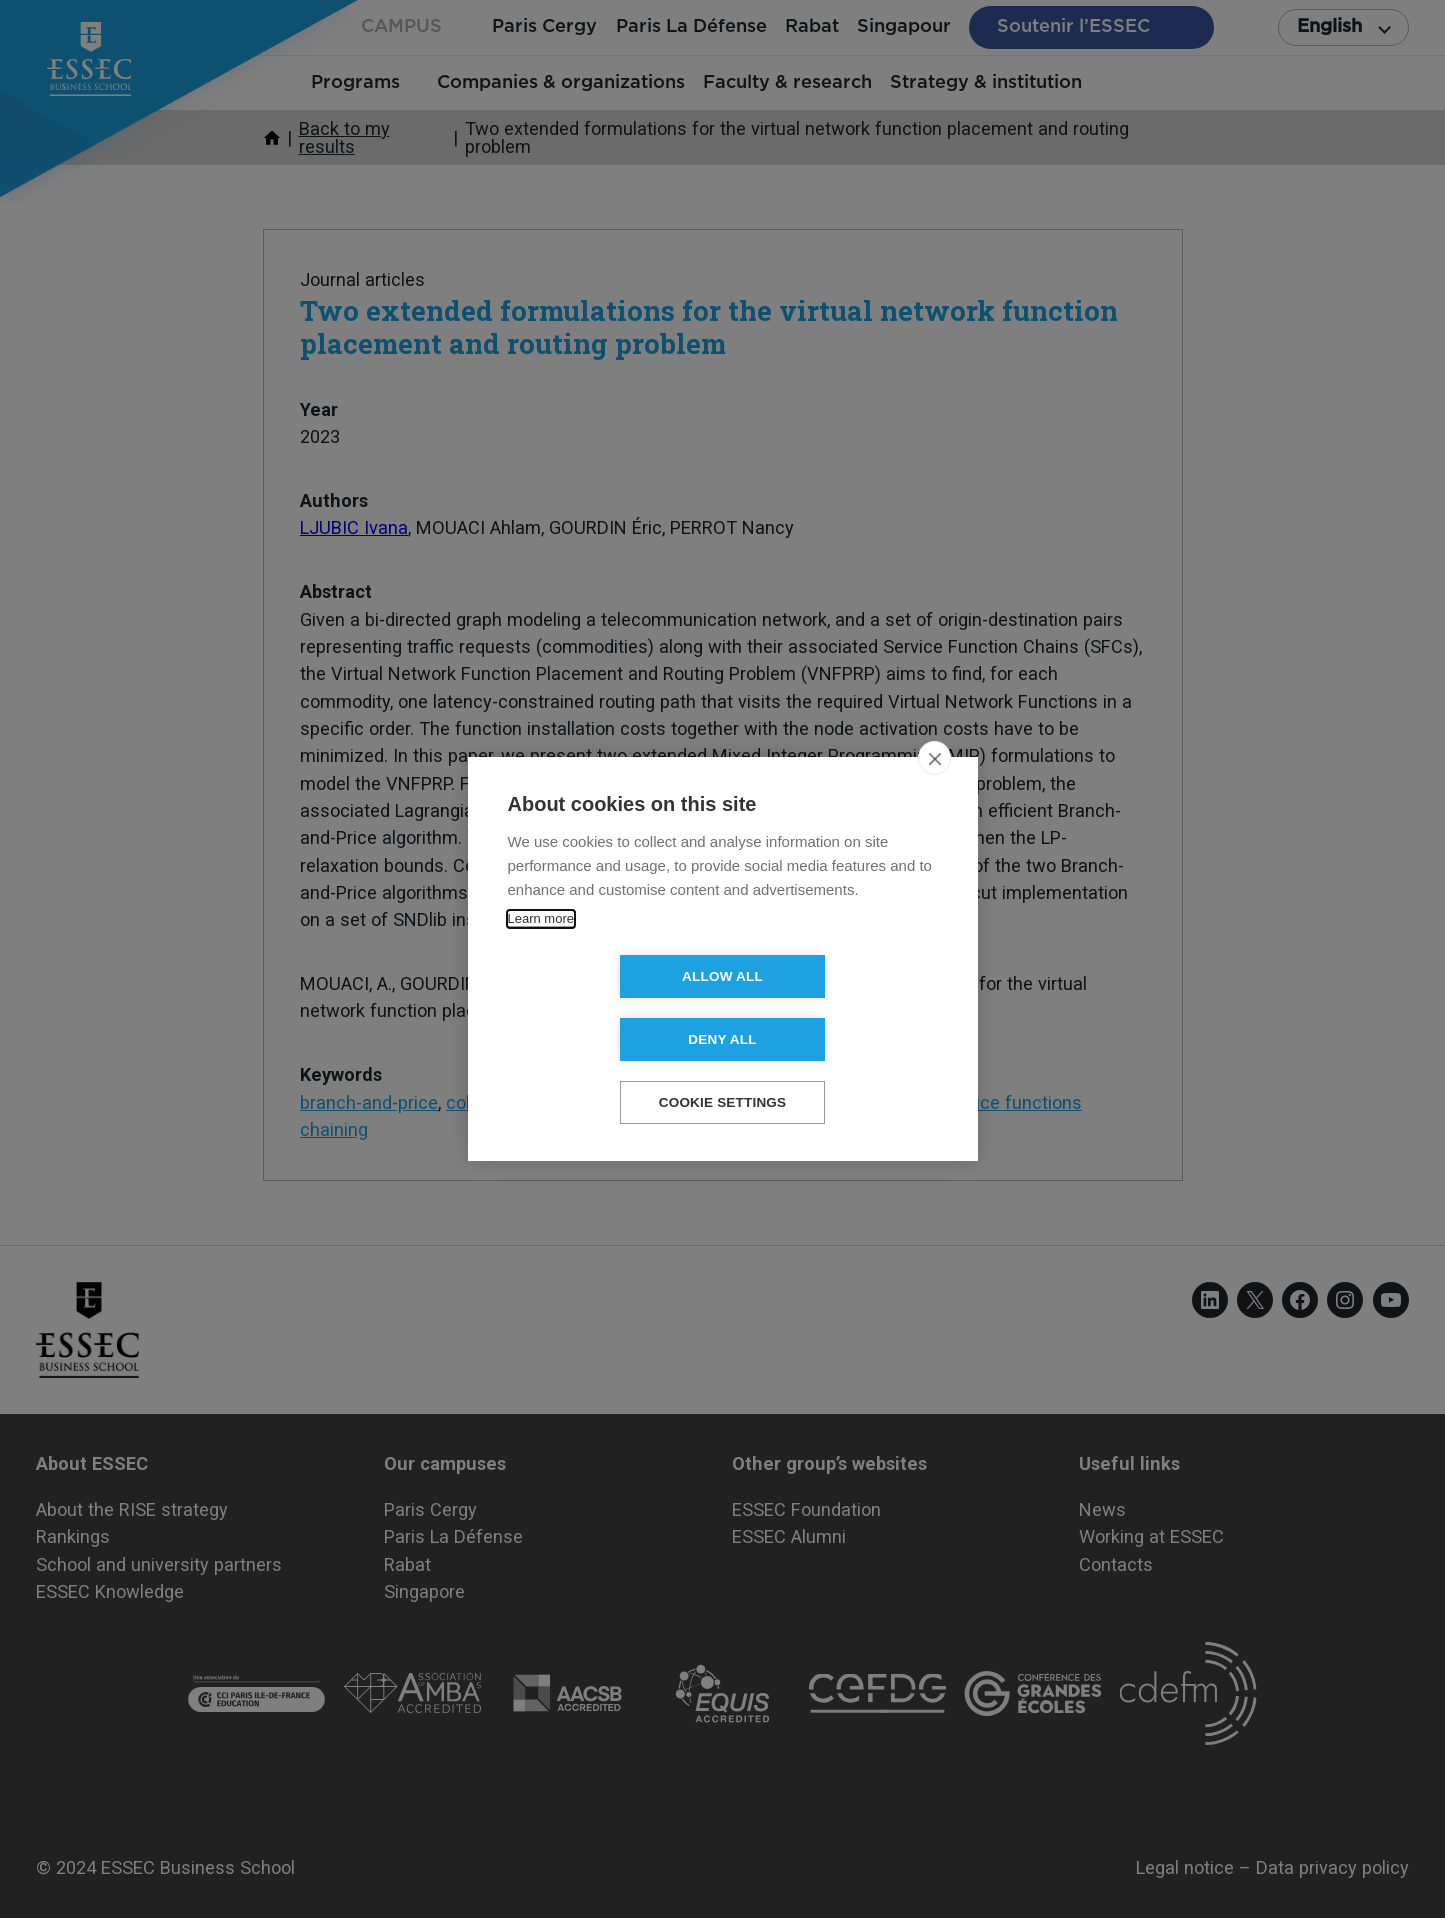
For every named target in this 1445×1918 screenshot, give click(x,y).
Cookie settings (723, 1071)
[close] (934, 790)
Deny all (837, 1008)
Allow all (607, 1008)
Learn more (541, 950)
